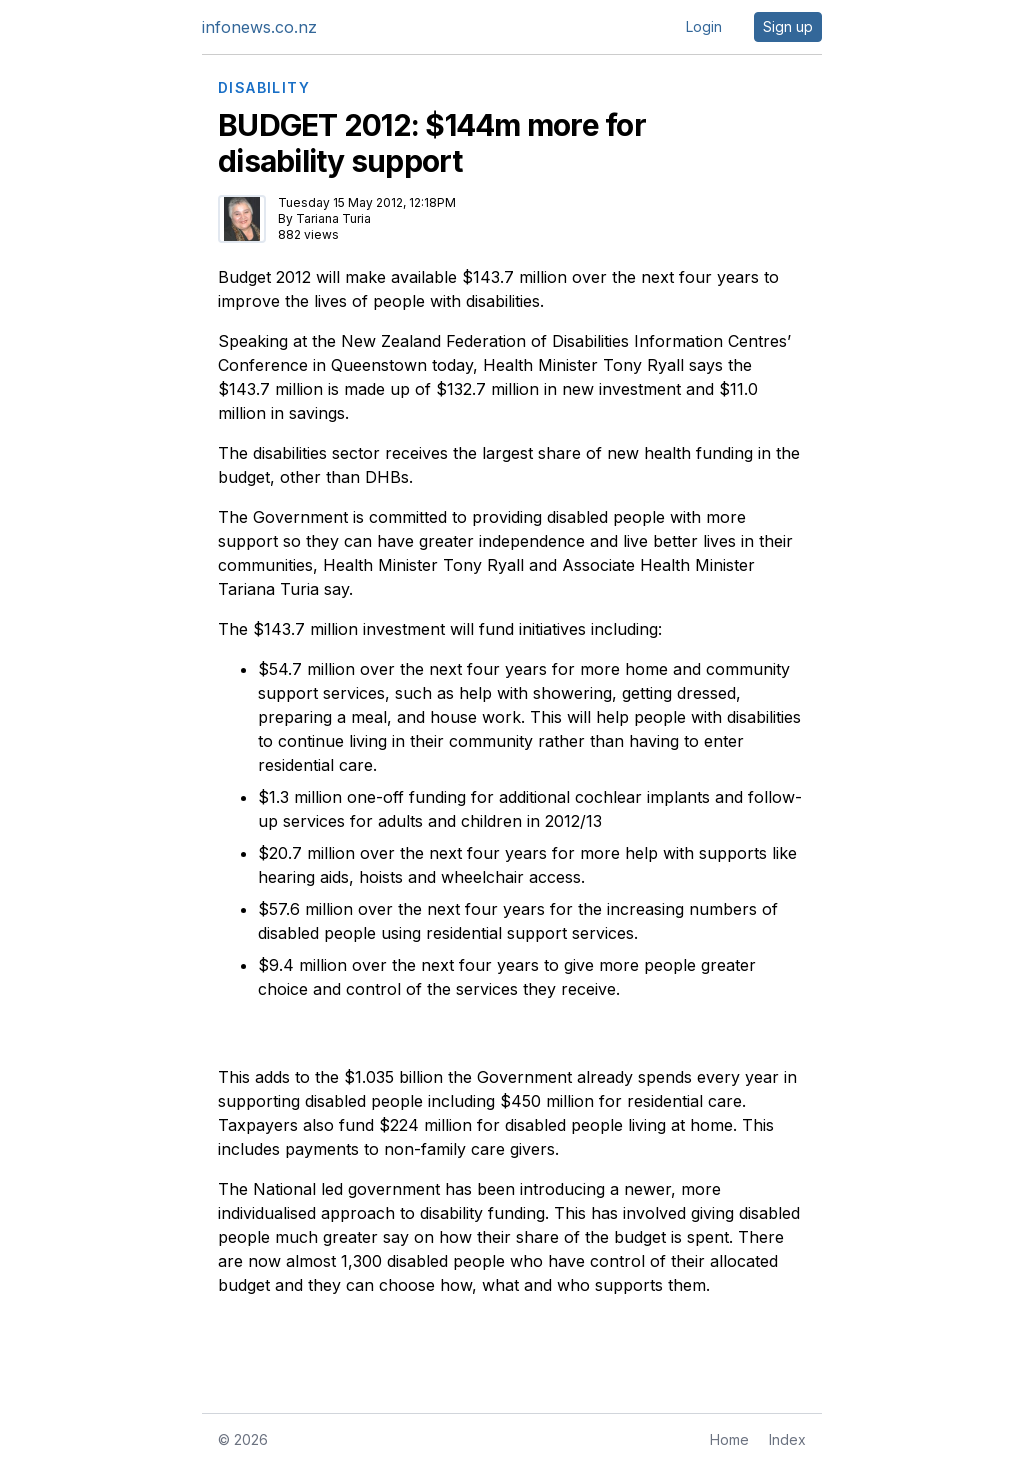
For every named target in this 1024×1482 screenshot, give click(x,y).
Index (787, 1439)
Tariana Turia (333, 218)
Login (704, 26)
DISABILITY (264, 88)
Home (729, 1439)
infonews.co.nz (259, 27)
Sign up (788, 26)
